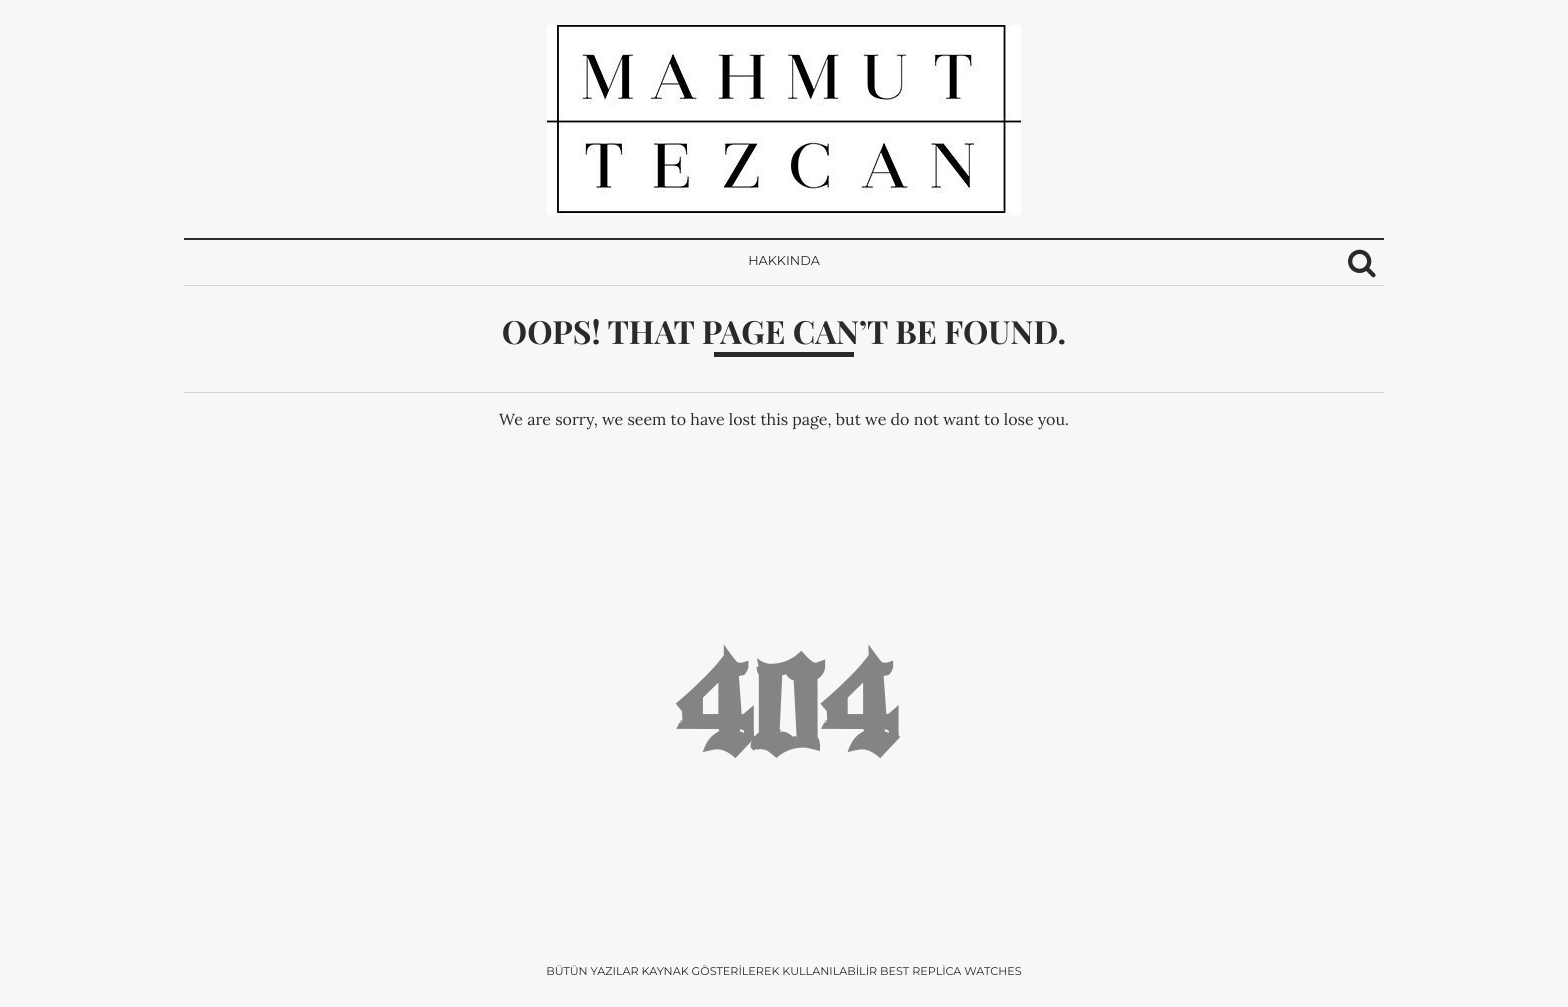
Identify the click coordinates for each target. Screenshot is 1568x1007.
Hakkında (784, 261)
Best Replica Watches (951, 971)
